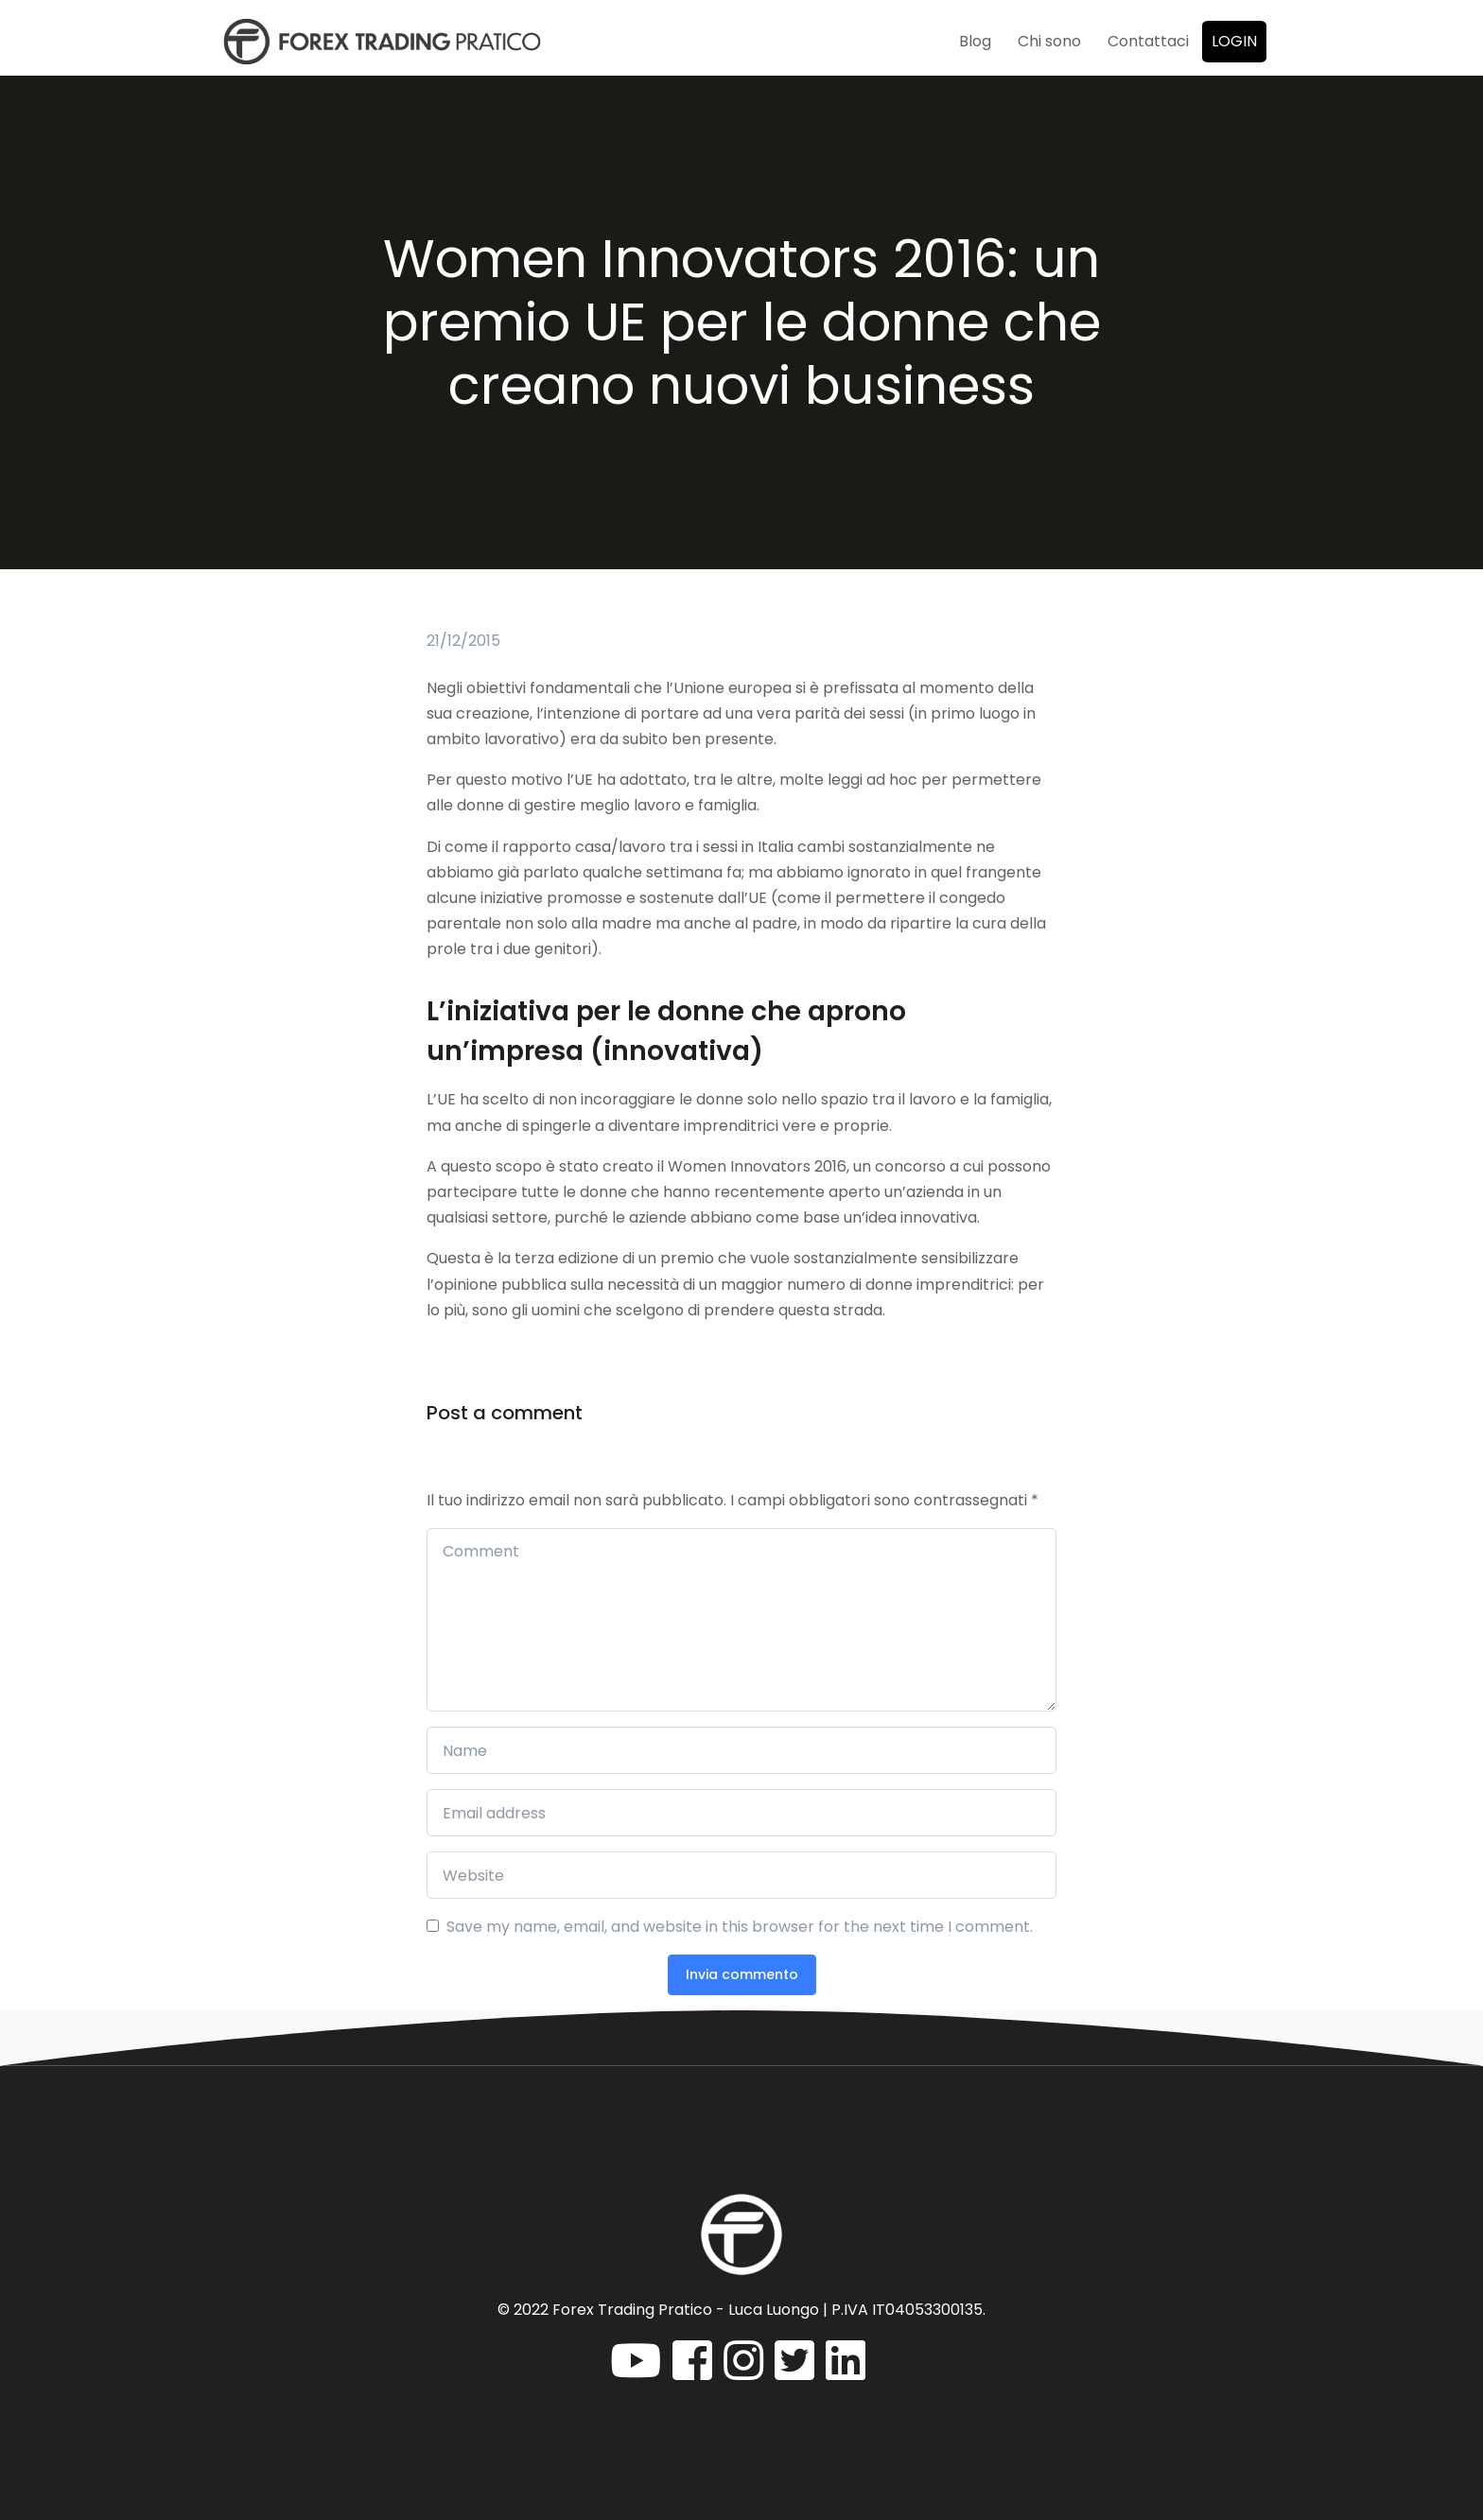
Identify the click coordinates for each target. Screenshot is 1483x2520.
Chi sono (1049, 41)
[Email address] (741, 1812)
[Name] (741, 1750)
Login (1234, 41)
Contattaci (1148, 41)
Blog (975, 41)
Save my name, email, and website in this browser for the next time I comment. (739, 1927)
